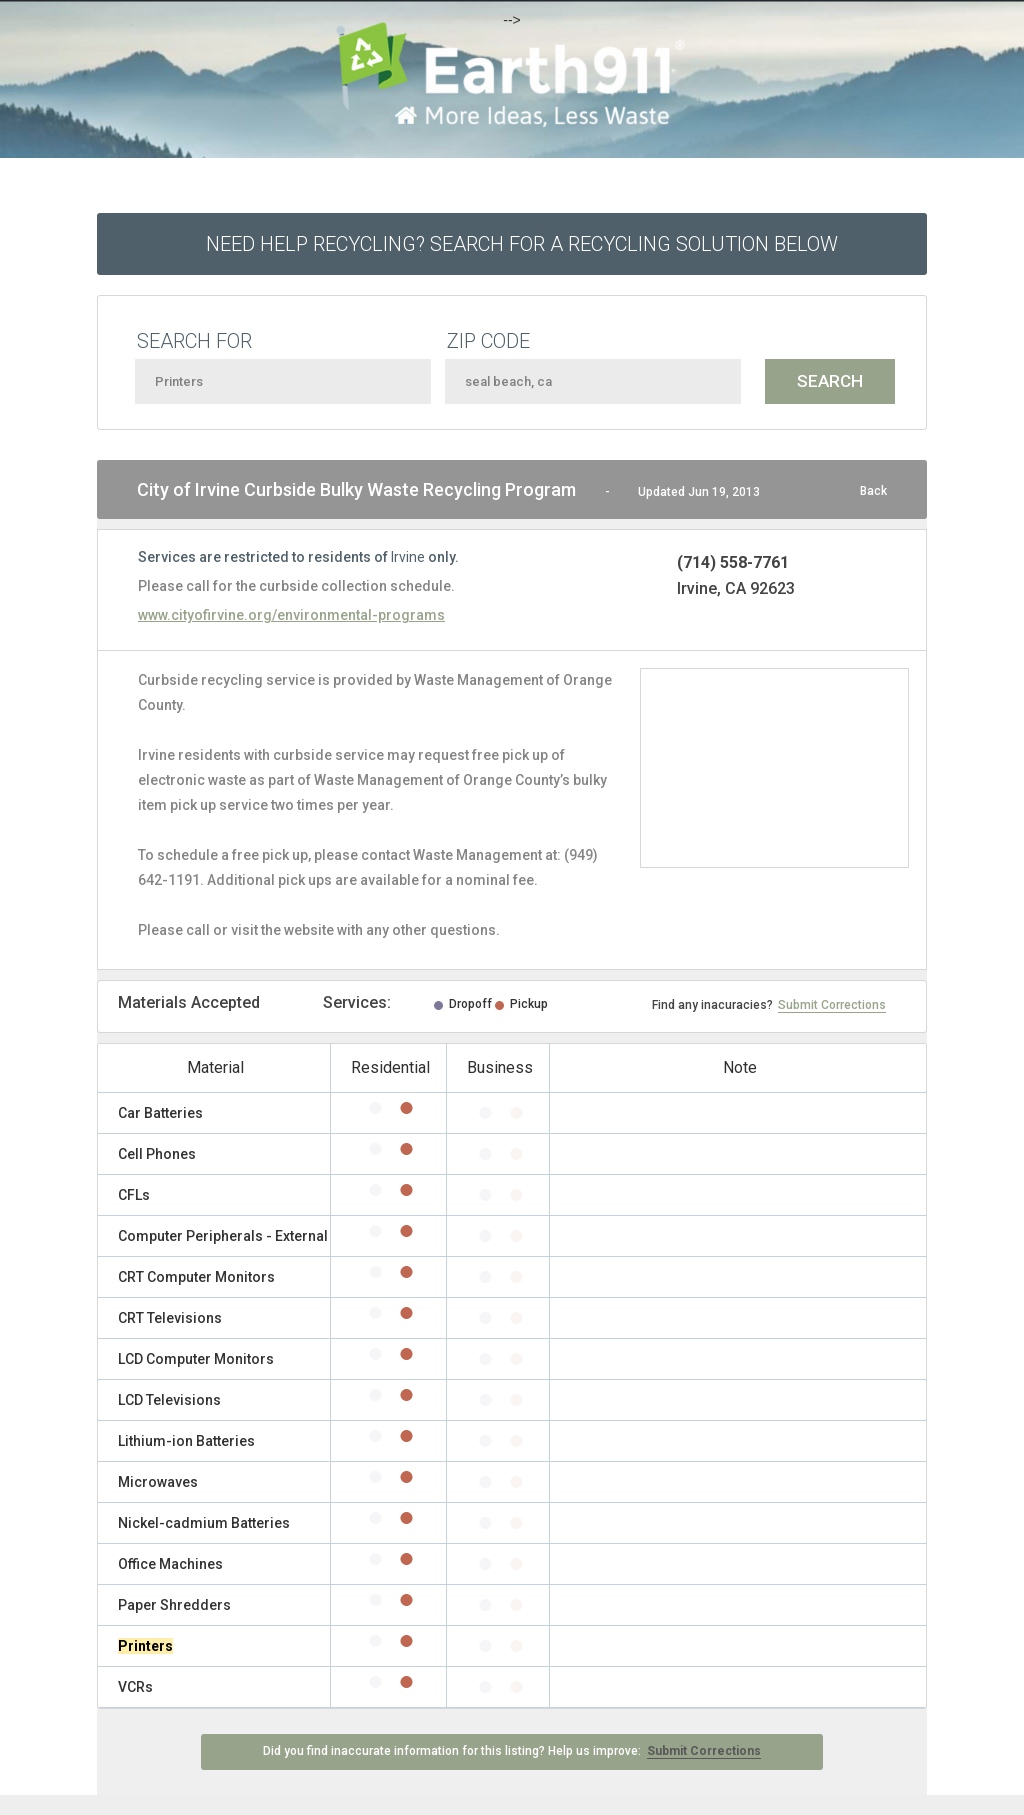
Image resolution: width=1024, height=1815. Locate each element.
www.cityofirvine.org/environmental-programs (291, 615)
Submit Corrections (832, 1005)
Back (873, 491)
